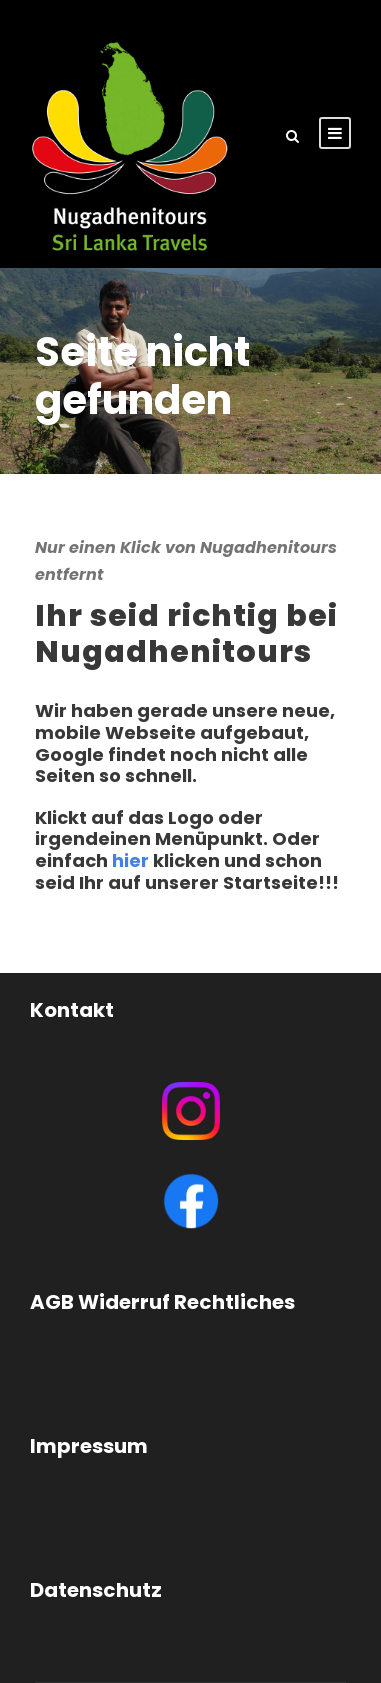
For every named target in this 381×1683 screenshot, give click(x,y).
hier (130, 860)
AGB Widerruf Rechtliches (162, 1302)
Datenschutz (96, 1590)
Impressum (89, 1446)
